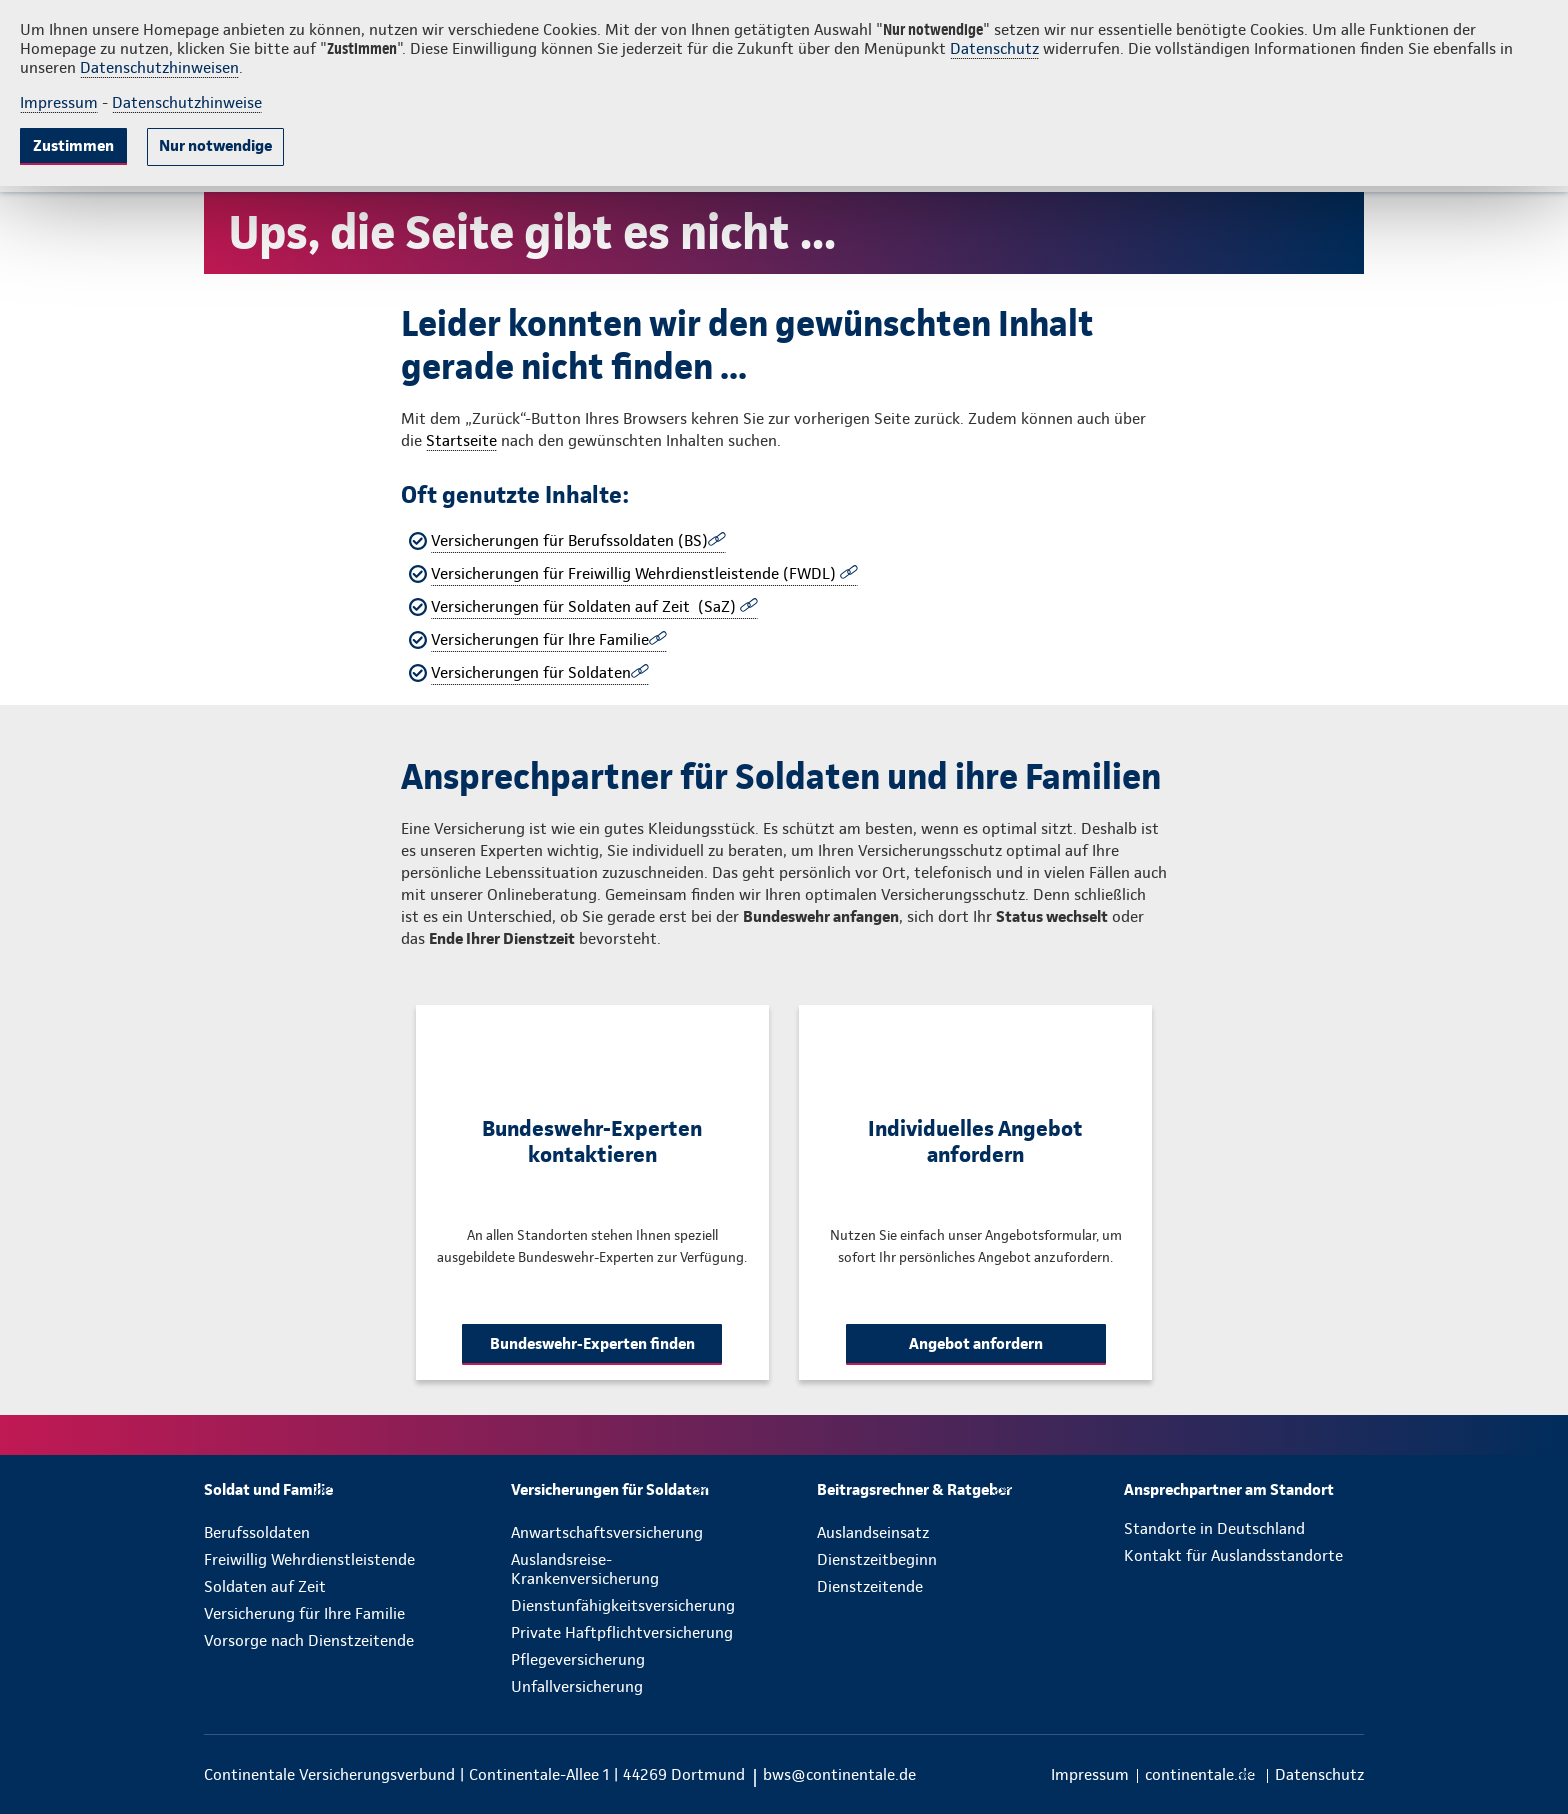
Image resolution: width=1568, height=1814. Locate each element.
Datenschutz (994, 48)
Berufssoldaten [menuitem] (257, 1532)
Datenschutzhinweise (187, 102)
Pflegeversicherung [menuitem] (578, 1659)
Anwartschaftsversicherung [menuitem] (607, 1532)
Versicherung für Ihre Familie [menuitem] (304, 1613)
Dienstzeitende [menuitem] (870, 1586)
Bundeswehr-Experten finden (592, 1343)
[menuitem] (268, 1489)
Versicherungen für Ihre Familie (540, 639)
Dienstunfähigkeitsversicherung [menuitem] (623, 1605)
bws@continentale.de (839, 1774)
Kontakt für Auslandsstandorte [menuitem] (1233, 1555)
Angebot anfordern (976, 1343)
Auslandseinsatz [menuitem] (873, 1532)
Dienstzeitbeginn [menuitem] (877, 1559)
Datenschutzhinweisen (159, 67)
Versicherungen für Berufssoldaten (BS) (569, 540)
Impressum (59, 102)
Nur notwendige (215, 145)
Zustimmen (73, 145)
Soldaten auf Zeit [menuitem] (265, 1586)
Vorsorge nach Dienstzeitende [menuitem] (309, 1640)
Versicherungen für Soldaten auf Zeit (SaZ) (585, 606)
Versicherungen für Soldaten (531, 672)
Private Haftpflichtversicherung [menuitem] (622, 1632)
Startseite (461, 440)
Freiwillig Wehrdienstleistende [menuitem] (309, 1559)
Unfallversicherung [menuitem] (577, 1686)
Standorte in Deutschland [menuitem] (1214, 1528)
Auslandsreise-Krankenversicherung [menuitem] (585, 1569)
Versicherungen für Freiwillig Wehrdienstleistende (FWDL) (635, 573)
